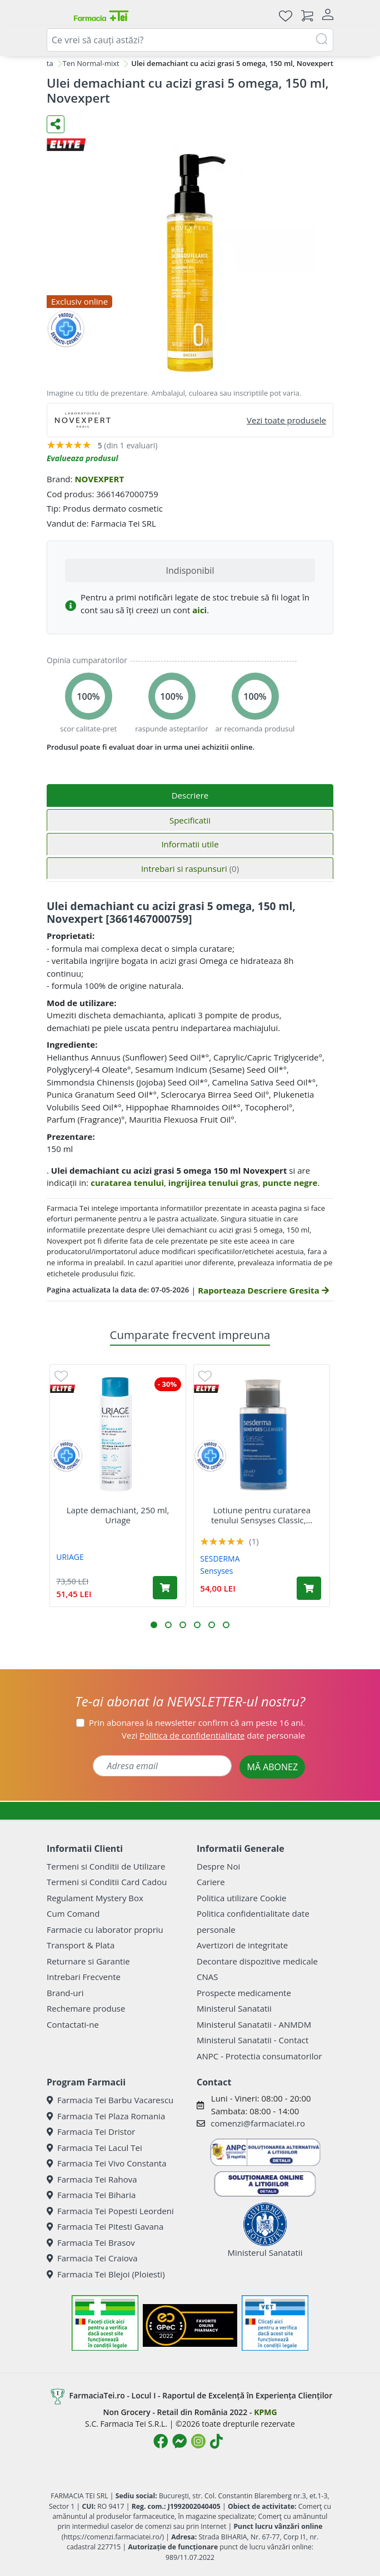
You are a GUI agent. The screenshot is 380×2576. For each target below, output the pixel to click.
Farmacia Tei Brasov (91, 2242)
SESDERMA (219, 1558)
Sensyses (216, 1570)
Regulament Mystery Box (95, 1897)
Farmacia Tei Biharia (91, 2194)
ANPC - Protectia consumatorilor (259, 2056)
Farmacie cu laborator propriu (105, 1929)
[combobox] (190, 40)
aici (199, 609)
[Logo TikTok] (216, 2441)
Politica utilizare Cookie (241, 1897)
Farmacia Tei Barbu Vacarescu (110, 2099)
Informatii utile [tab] (189, 844)
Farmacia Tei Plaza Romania (106, 2116)
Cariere (211, 1881)
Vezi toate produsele (286, 420)
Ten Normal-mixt (91, 63)
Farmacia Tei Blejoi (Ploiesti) (106, 2274)
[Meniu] (55, 15)
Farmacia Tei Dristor (91, 2131)
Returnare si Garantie (88, 1961)
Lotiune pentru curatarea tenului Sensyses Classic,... (262, 1515)
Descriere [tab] (190, 795)
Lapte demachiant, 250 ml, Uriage (118, 1515)
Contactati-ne (73, 2024)
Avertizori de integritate (242, 1945)
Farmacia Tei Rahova (92, 2179)
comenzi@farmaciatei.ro (258, 2123)
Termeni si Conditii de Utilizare (106, 1866)
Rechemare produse (86, 2008)
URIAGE (70, 1557)
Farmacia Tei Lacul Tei (94, 2147)
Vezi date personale (213, 1735)
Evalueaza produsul (82, 458)
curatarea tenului (127, 1182)
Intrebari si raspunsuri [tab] (190, 868)
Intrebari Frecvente (84, 1976)
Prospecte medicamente (244, 1992)
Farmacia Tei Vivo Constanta (107, 2163)
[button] (154, 1625)
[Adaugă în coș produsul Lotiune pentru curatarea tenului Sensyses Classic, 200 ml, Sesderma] (309, 1588)
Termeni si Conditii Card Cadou (107, 1881)
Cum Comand (73, 1913)
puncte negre (289, 1182)
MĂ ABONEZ (272, 1767)
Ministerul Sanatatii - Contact (252, 2039)
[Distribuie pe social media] (55, 124)
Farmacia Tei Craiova (92, 2258)
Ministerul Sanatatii (234, 2008)
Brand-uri (65, 1992)
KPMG (265, 2412)
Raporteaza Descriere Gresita (263, 1290)
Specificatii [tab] (190, 820)
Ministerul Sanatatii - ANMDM (254, 2024)
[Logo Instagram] (198, 2441)
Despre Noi (218, 1866)
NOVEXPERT (99, 478)
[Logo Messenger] (179, 2441)
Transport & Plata (80, 1945)
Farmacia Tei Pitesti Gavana (105, 2226)
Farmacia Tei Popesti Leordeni (110, 2210)
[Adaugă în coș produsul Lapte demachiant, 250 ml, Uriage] (165, 1587)
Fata (46, 63)
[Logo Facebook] (160, 2441)
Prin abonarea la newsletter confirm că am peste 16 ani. (197, 1722)
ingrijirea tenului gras (213, 1182)
